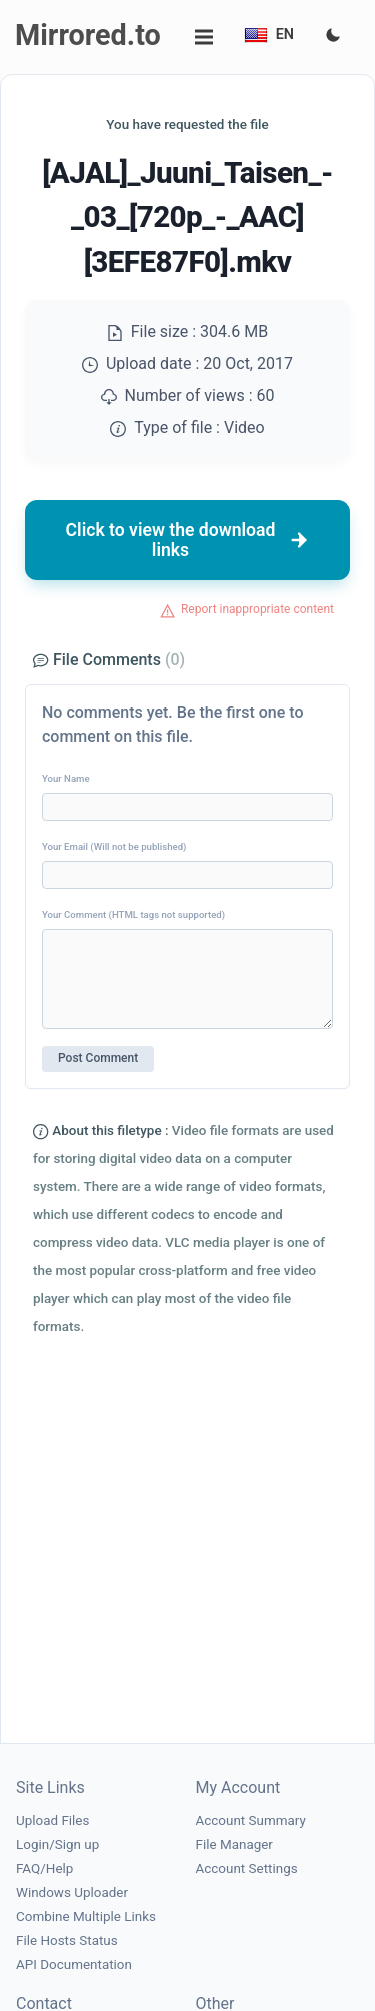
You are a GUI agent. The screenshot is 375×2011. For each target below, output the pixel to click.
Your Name (66, 778)
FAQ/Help (44, 1868)
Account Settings (247, 1868)
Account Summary (251, 1820)
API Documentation (74, 1964)
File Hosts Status (67, 1940)
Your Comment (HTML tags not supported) (133, 914)
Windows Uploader (72, 1892)
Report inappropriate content (257, 609)
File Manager (234, 1844)
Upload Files (52, 1820)
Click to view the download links (188, 540)
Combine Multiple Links (86, 1916)
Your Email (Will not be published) (114, 846)
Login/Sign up (57, 1844)
